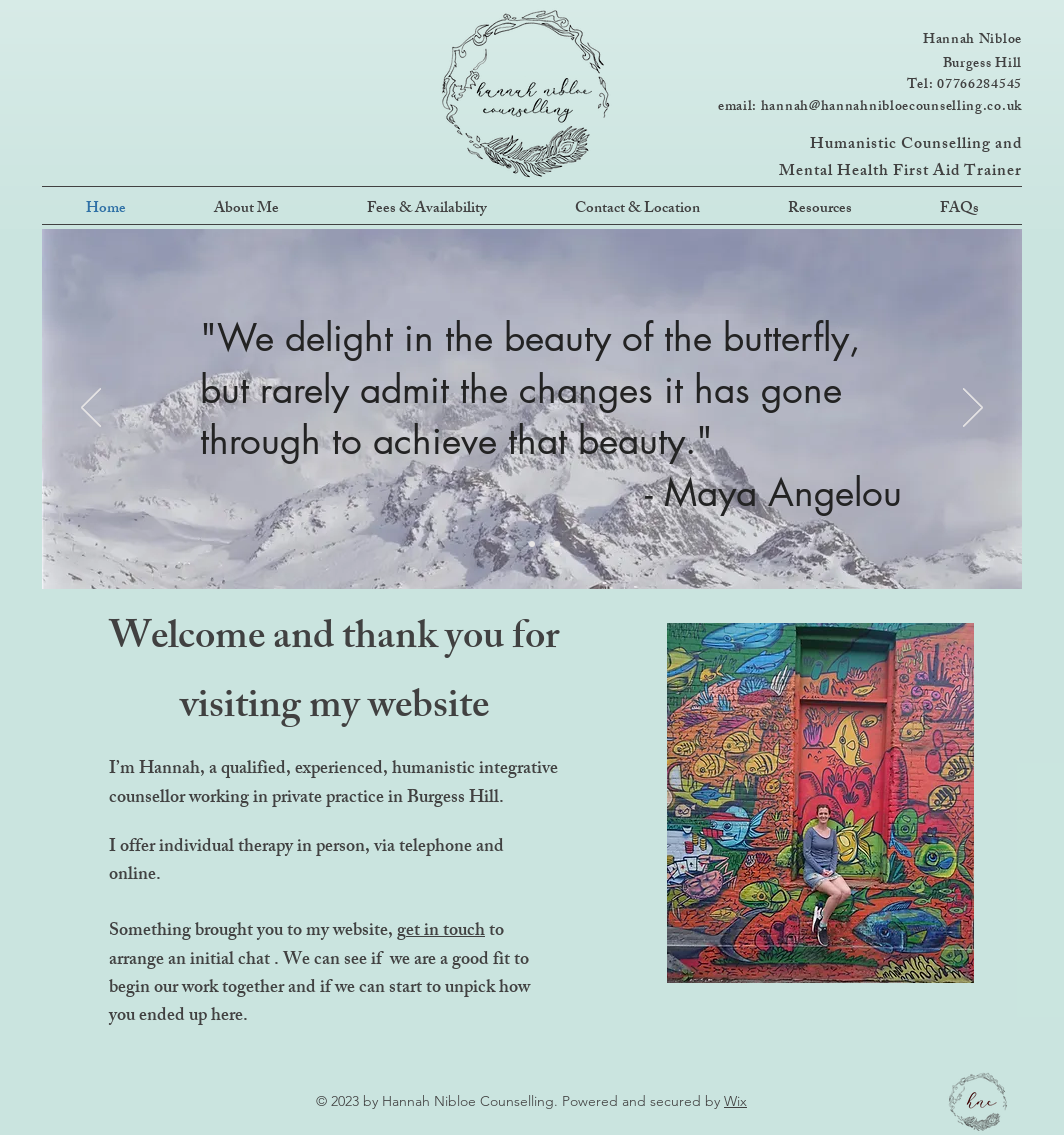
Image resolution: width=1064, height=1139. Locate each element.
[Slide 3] (557, 544)
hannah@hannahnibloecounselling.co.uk (891, 107)
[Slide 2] (532, 544)
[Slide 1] (507, 544)
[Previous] (91, 409)
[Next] (973, 409)
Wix (735, 1101)
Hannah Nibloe (972, 40)
